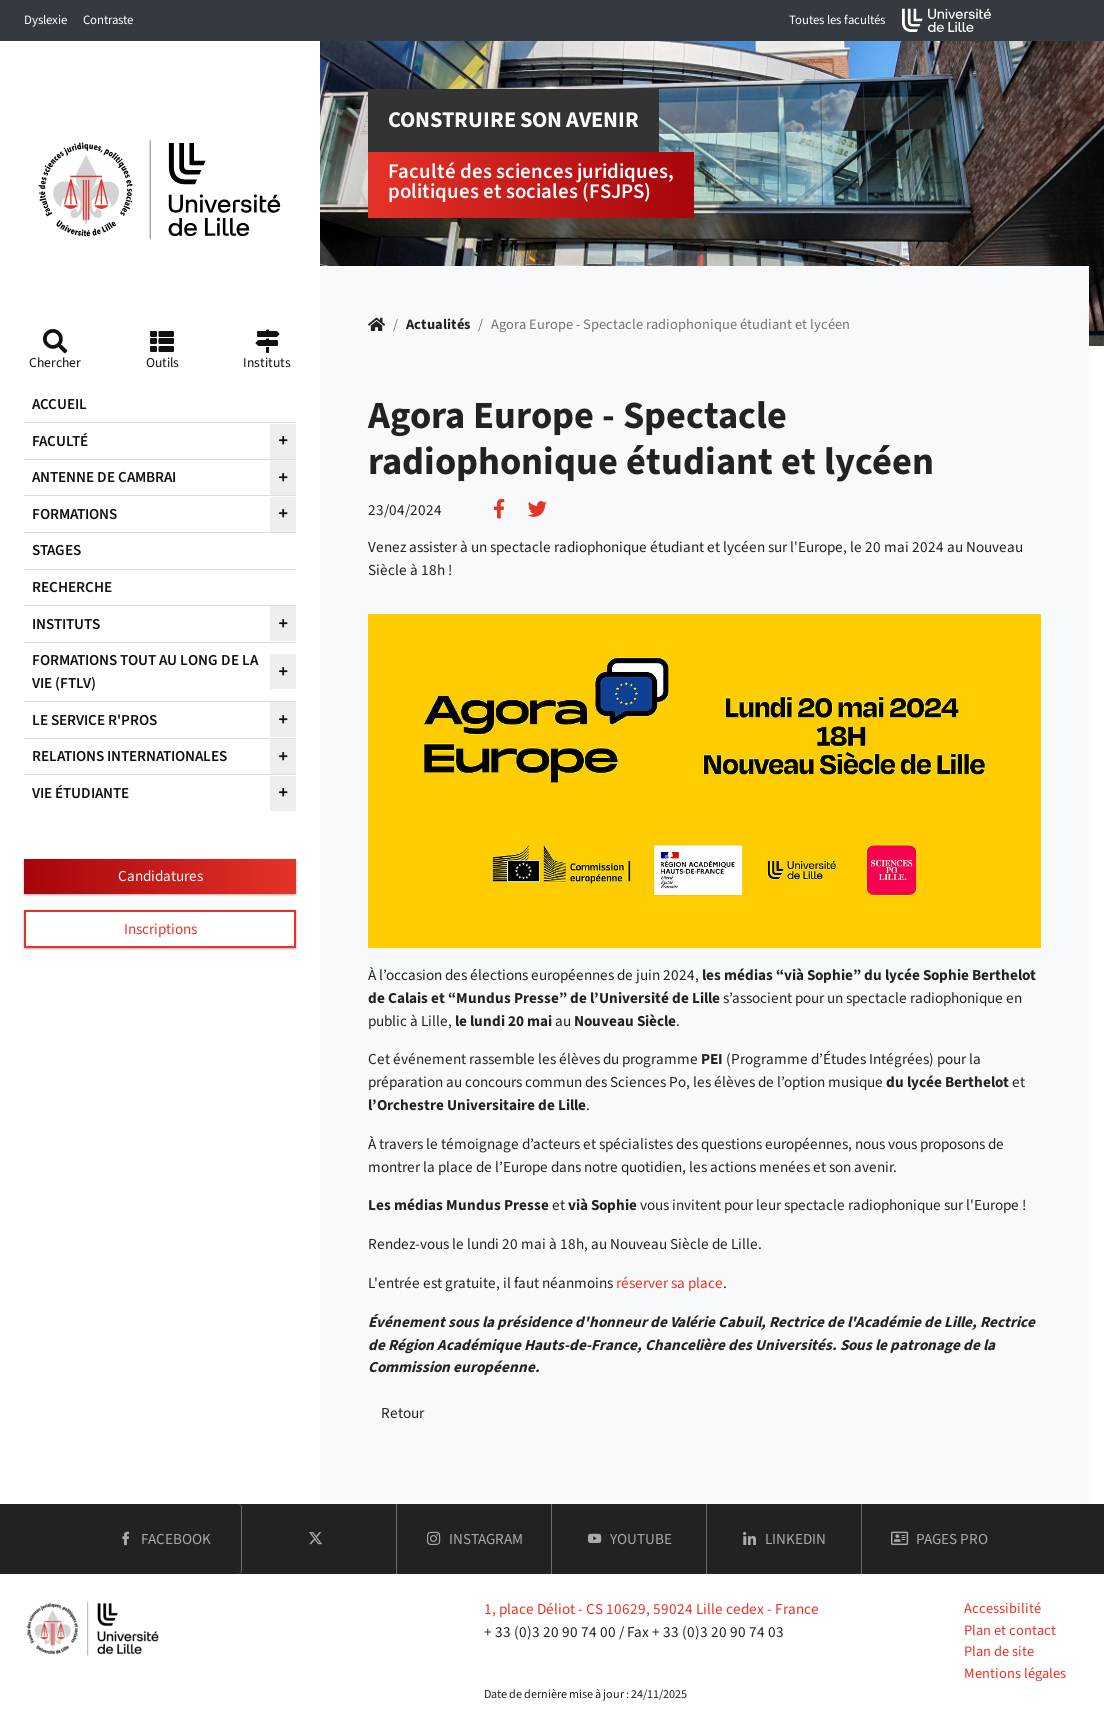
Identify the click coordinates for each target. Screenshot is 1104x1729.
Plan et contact (1010, 1630)
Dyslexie (45, 20)
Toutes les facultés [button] (837, 20)
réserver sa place (669, 1283)
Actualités (438, 324)
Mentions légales (1015, 1673)
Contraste (108, 20)
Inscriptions (160, 929)
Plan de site (999, 1651)
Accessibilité (1002, 1608)
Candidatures (160, 876)
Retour (402, 1413)
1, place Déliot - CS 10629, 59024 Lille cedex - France (651, 1609)
